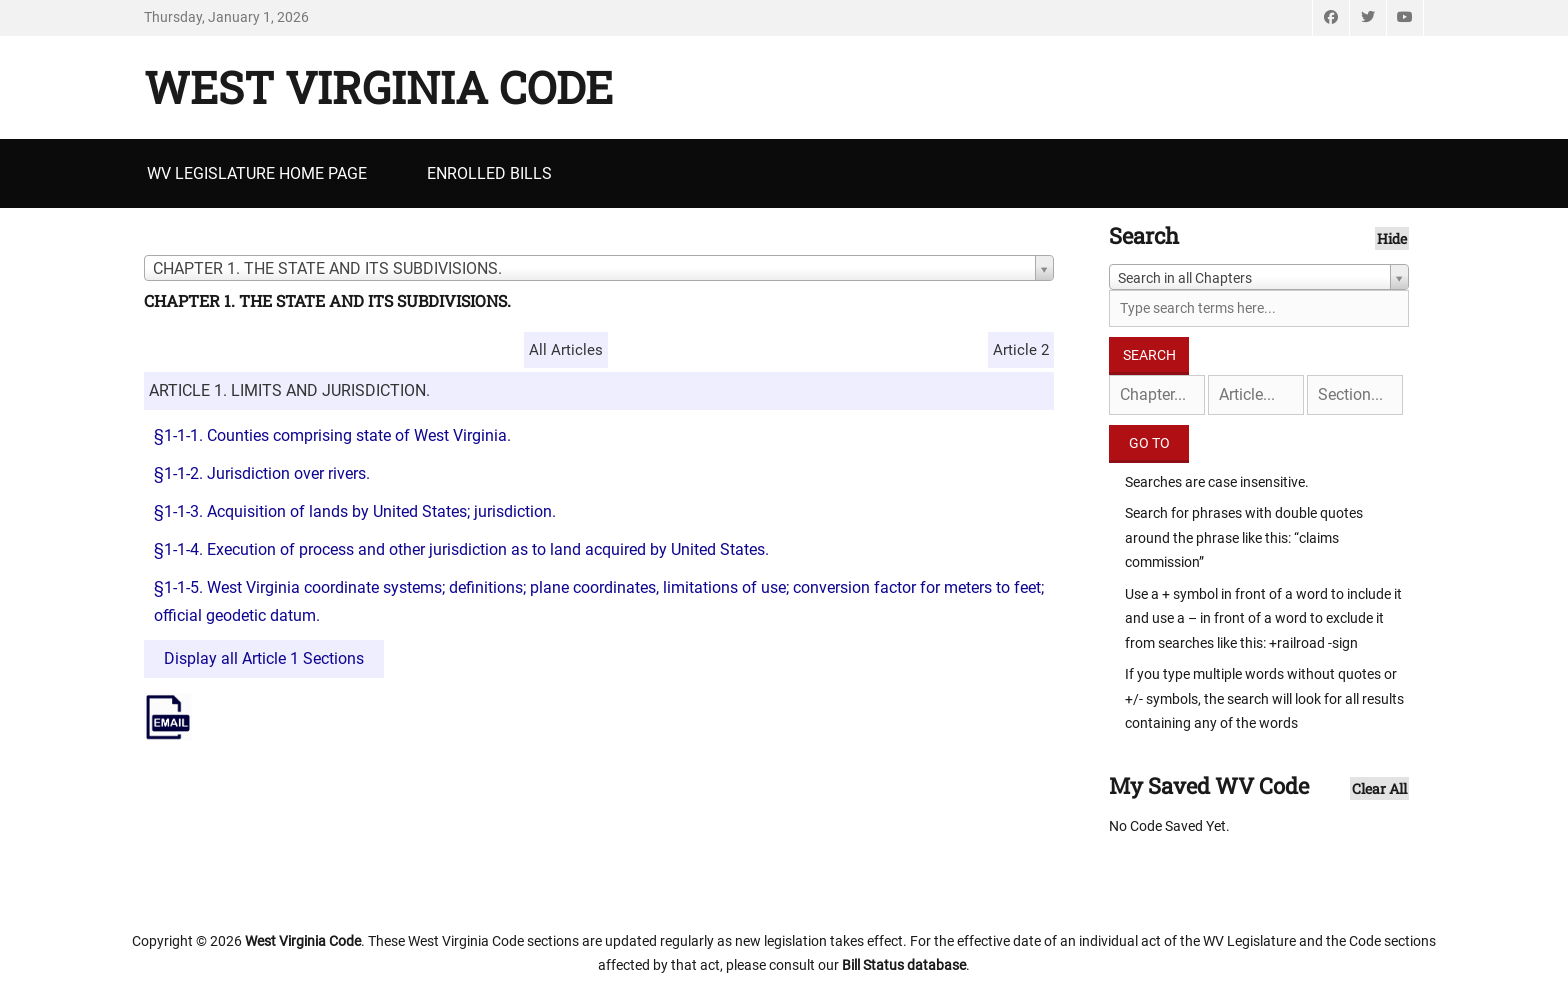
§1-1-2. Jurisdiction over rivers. (262, 473)
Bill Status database (904, 965)
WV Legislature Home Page (257, 173)
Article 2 (1021, 350)
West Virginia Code (378, 87)
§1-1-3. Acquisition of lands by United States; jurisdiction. (355, 511)
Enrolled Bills (489, 173)
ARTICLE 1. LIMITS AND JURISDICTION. (289, 390)
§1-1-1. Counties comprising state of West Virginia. (332, 435)
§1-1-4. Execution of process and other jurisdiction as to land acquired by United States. (461, 549)
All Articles (566, 350)
